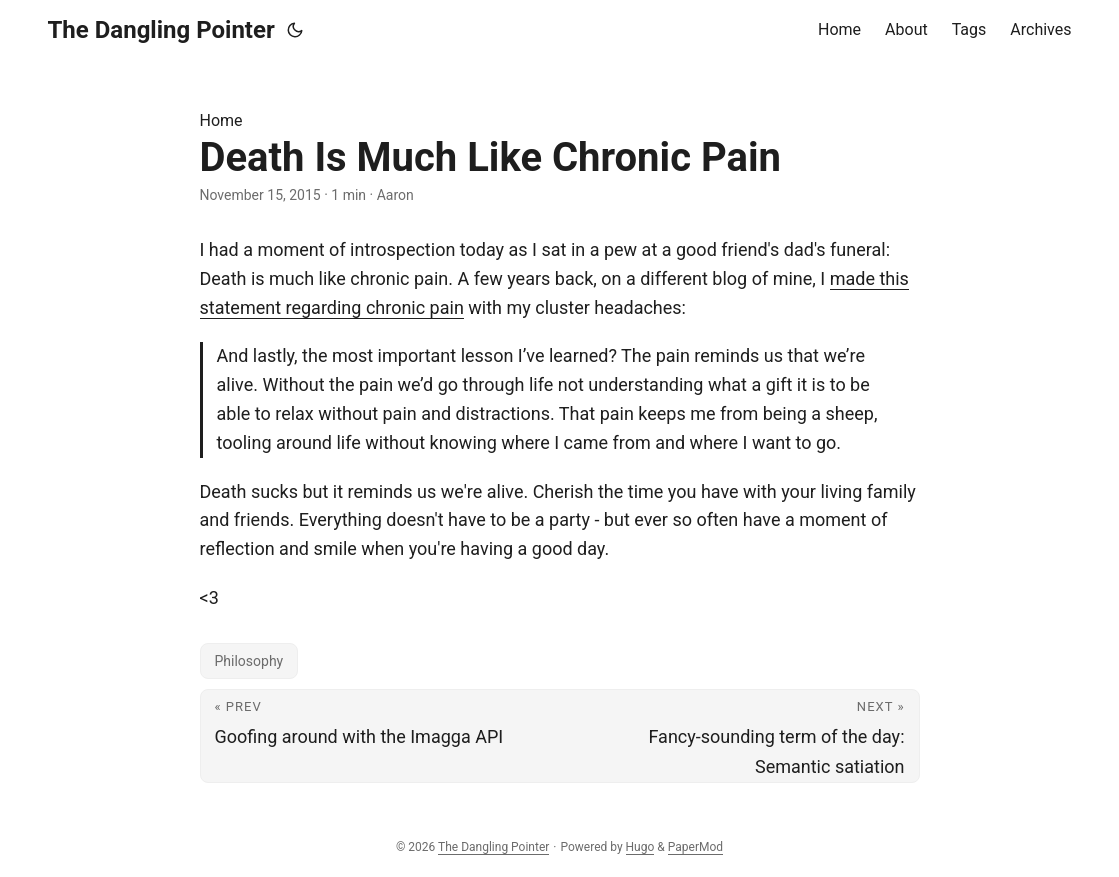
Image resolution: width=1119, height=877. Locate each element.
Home (221, 120)
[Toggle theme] (295, 30)
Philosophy (249, 661)
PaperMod (695, 847)
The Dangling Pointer (161, 30)
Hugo (640, 847)
